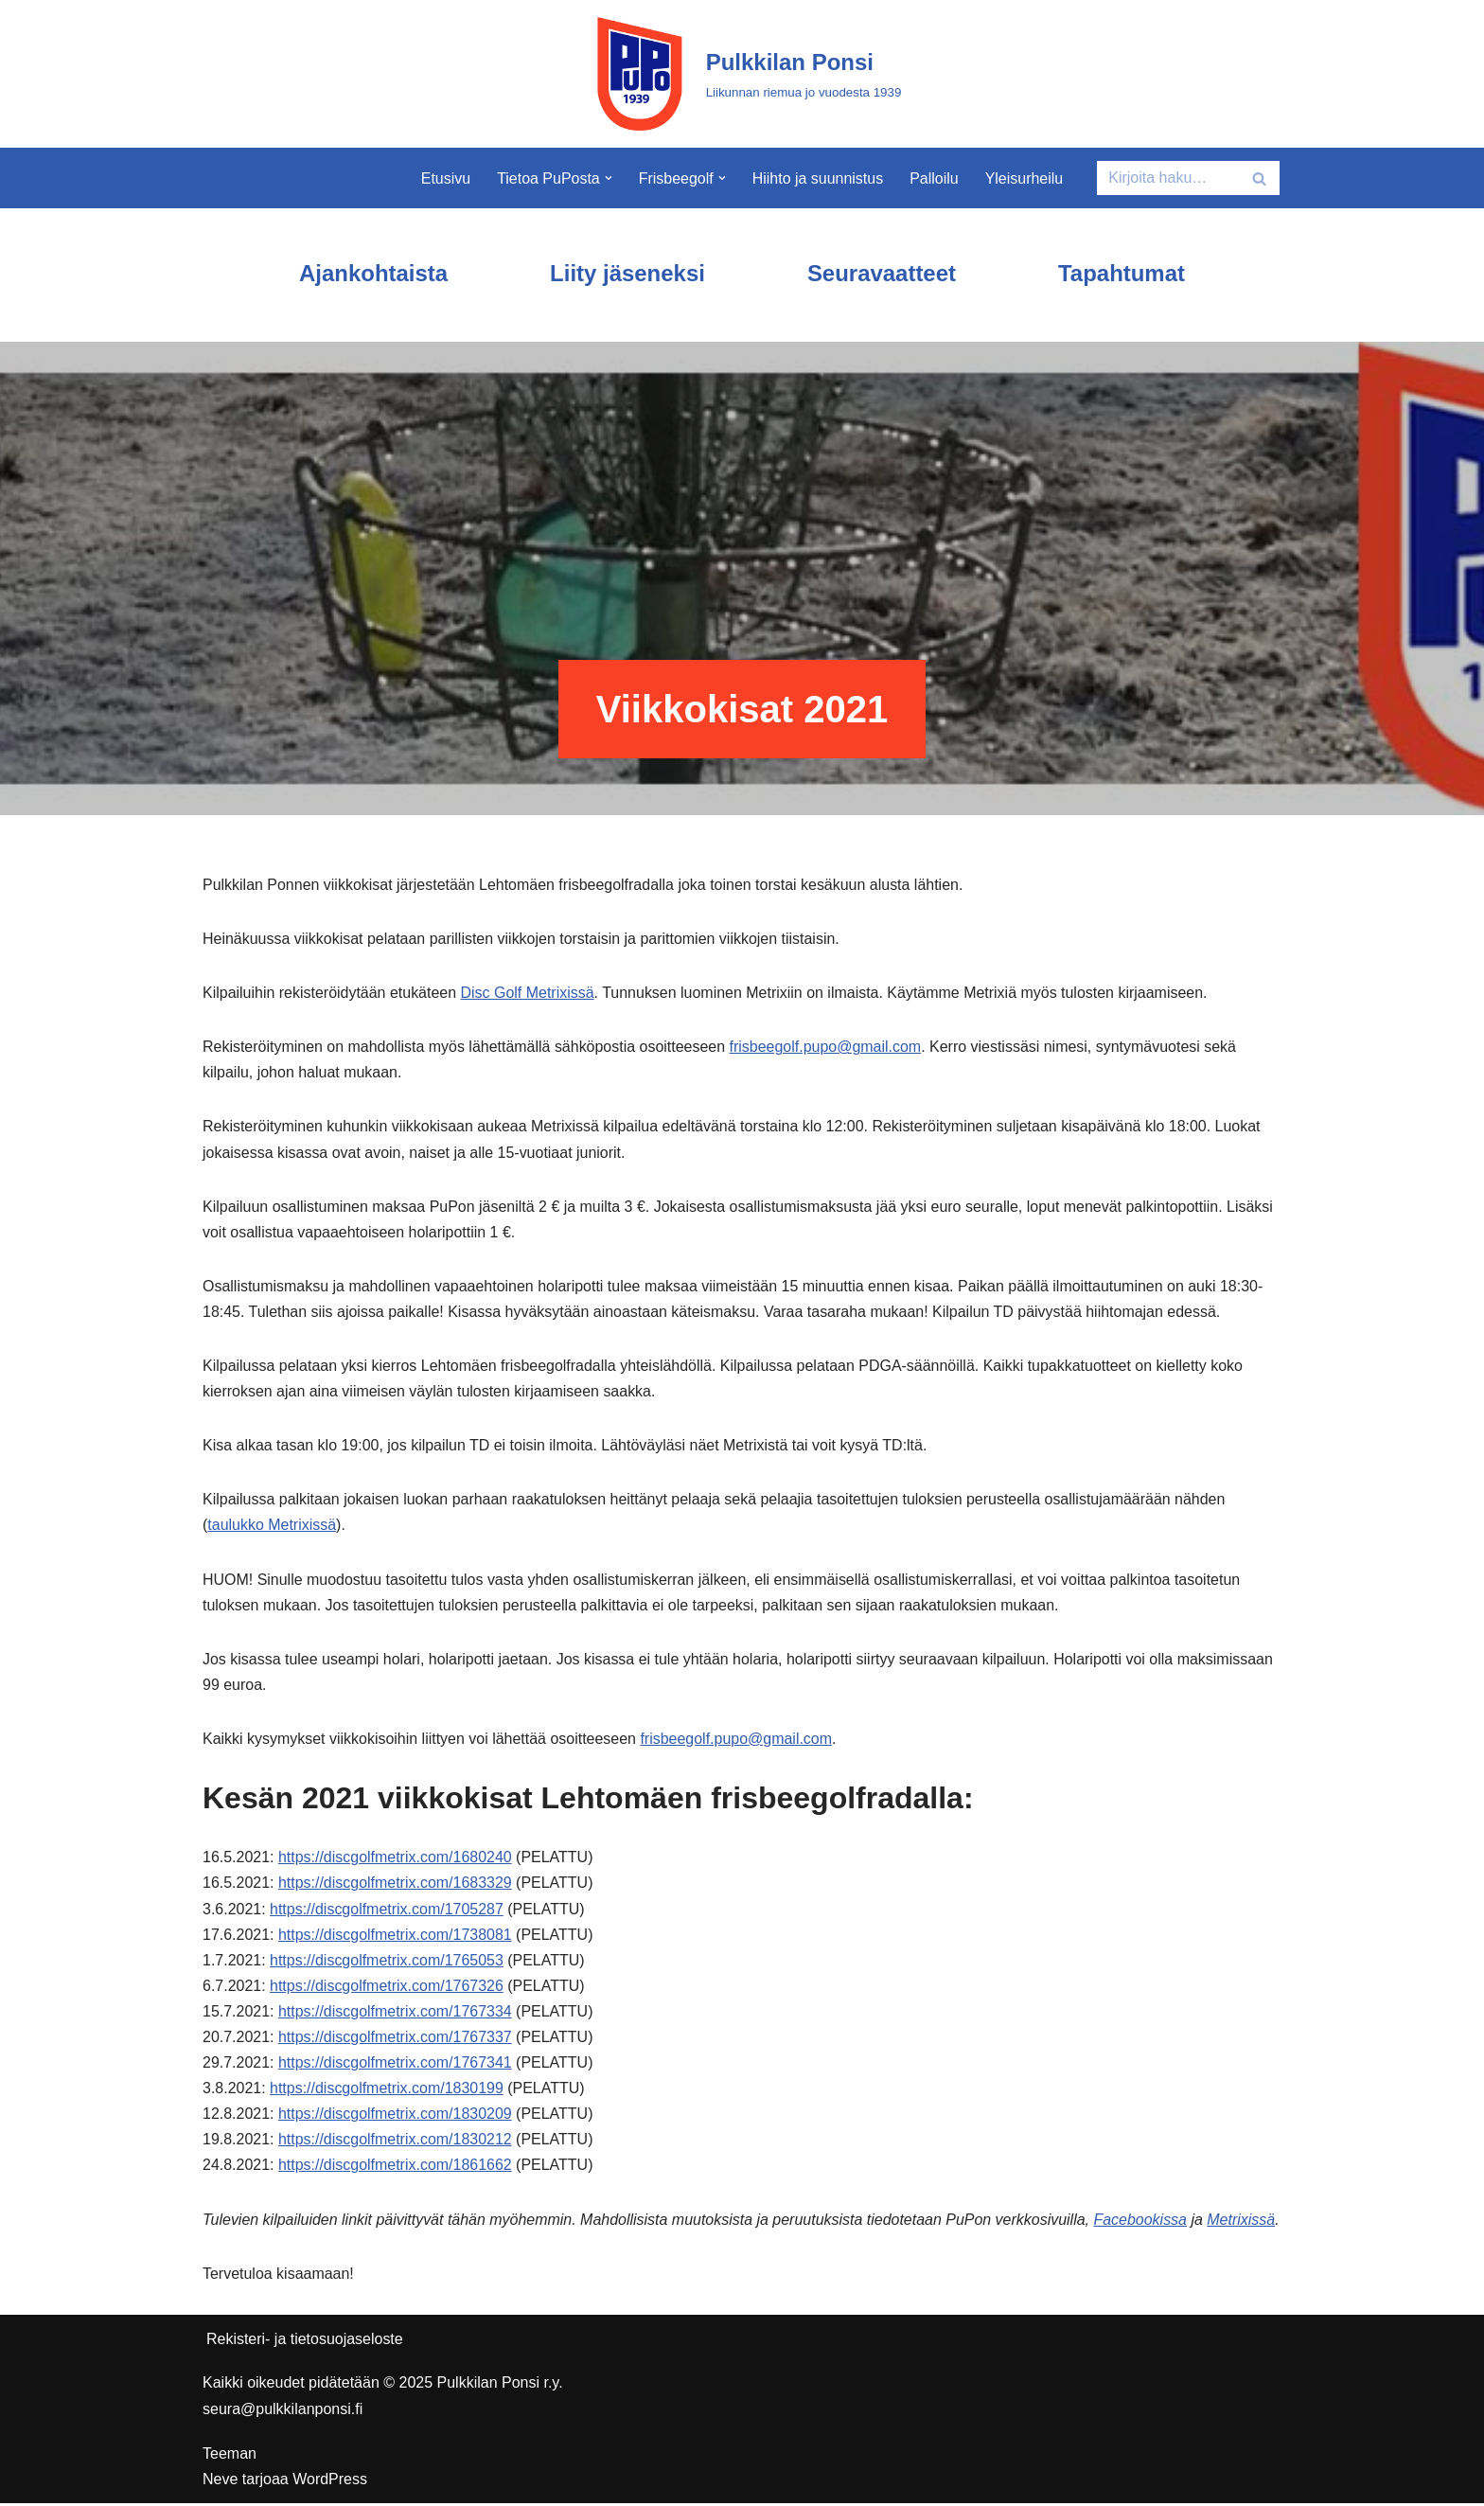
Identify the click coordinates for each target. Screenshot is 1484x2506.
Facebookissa (1142, 2222)
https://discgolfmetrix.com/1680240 (395, 1859)
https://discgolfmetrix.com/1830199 (387, 2091)
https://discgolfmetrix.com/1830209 (395, 2116)
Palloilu (934, 178)
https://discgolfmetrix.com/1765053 (387, 1962)
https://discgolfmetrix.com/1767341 (395, 2065)
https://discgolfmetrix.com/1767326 (387, 1988)
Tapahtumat (1121, 273)
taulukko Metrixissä (271, 1527)
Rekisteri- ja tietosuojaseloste (304, 2342)
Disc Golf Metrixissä (527, 993)
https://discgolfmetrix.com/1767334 (395, 2013)
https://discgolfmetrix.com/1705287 (387, 1911)
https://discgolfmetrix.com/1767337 (395, 2040)
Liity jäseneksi (627, 273)
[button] (608, 178)
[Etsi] (1167, 178)
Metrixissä (1243, 2222)
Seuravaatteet (881, 273)
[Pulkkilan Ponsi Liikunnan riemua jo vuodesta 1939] (742, 74)
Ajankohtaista (372, 273)
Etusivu (444, 178)
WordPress (329, 2482)
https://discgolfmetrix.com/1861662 (395, 2168)
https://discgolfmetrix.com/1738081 (395, 1936)
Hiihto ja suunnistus (818, 178)
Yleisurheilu (1024, 178)
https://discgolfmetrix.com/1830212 (395, 2142)
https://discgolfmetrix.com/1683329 (395, 1885)
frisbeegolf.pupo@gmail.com (827, 1048)
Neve (220, 2482)
